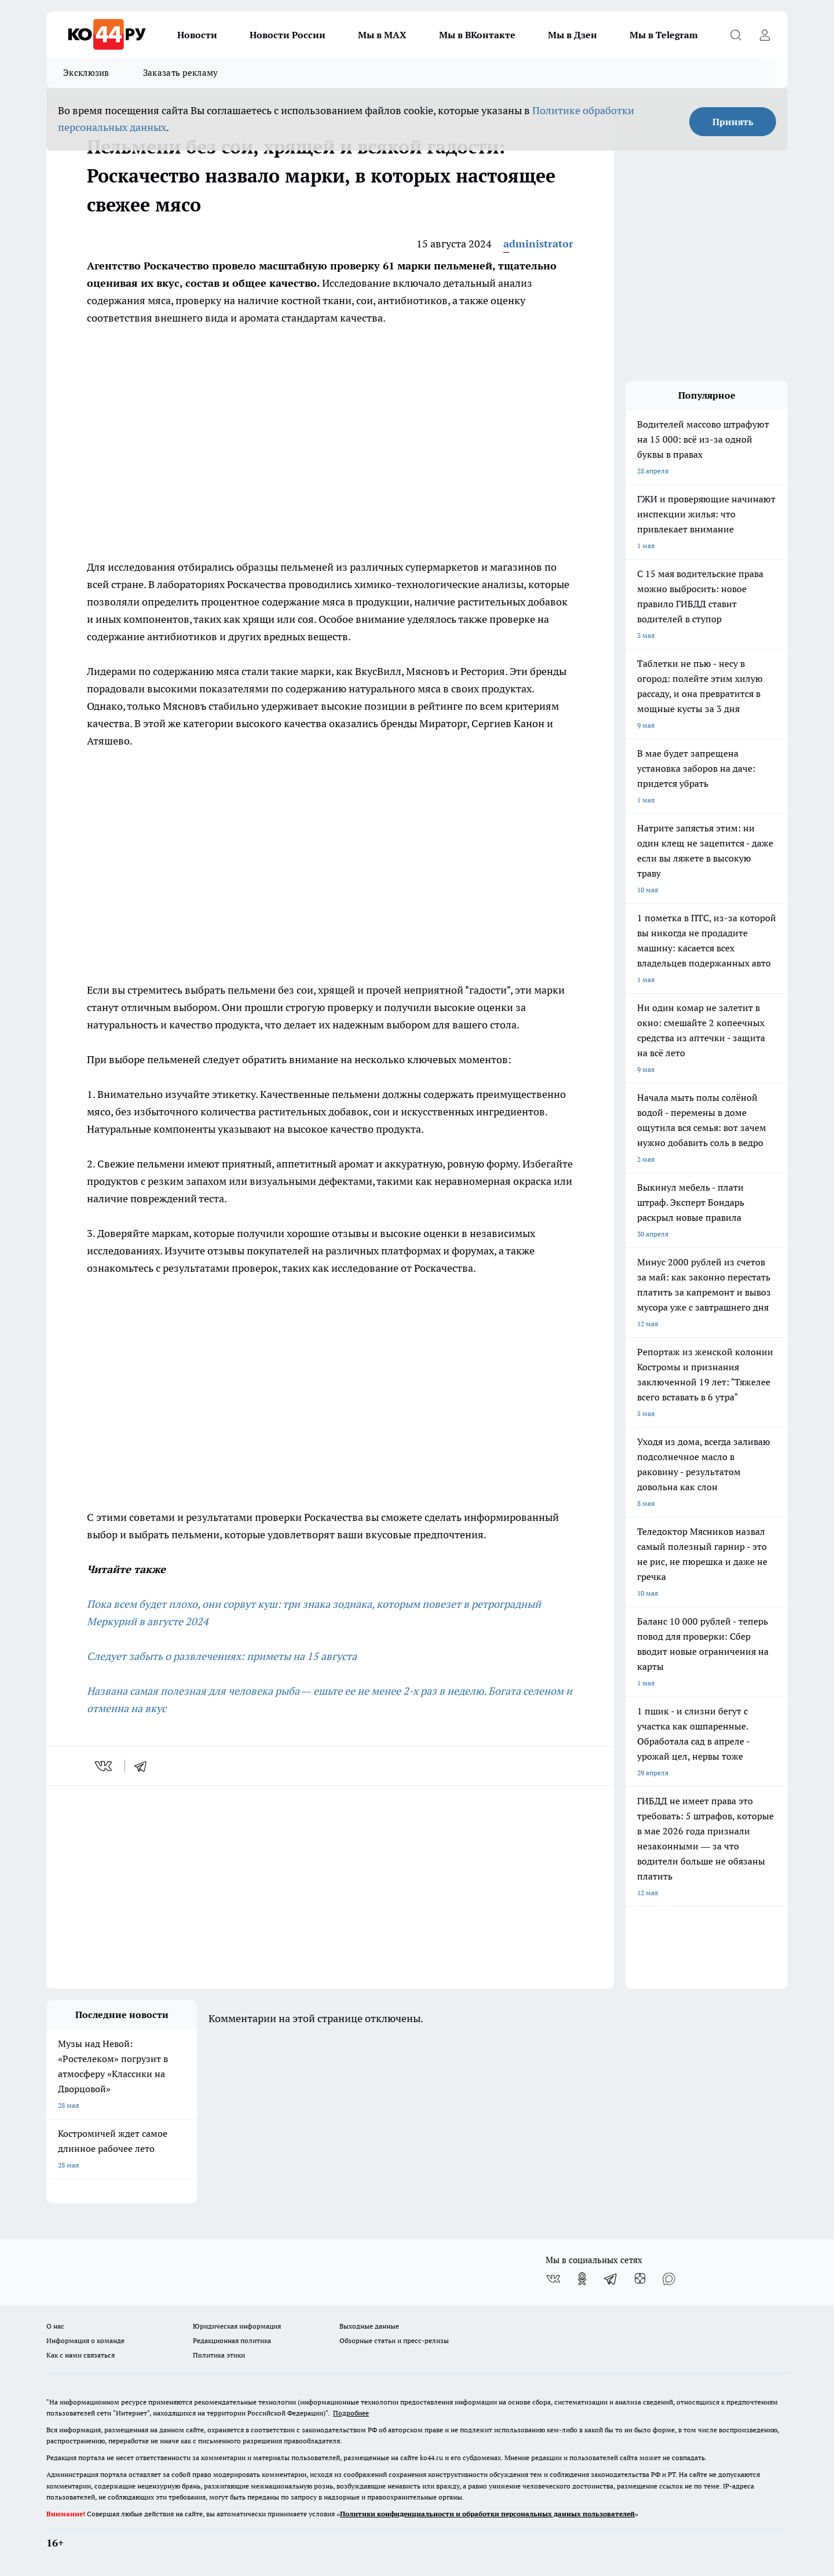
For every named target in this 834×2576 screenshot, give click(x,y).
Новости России (287, 35)
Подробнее (351, 2413)
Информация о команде (85, 2340)
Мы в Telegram (664, 35)
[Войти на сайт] (764, 34)
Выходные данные (369, 2326)
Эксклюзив (86, 72)
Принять (732, 121)
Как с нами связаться (80, 2355)
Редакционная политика (232, 2340)
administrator (538, 243)
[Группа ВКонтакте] (553, 2278)
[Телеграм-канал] (611, 2278)
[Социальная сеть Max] (668, 2278)
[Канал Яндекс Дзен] (640, 2278)
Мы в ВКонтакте (477, 35)
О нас (55, 2326)
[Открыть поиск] (735, 34)
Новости (197, 35)
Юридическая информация (237, 2326)
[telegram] (144, 1766)
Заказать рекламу (180, 72)
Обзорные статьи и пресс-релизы (394, 2340)
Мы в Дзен (572, 35)
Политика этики (219, 2355)
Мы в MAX (382, 35)
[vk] (104, 1766)
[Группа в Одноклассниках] (582, 2278)
